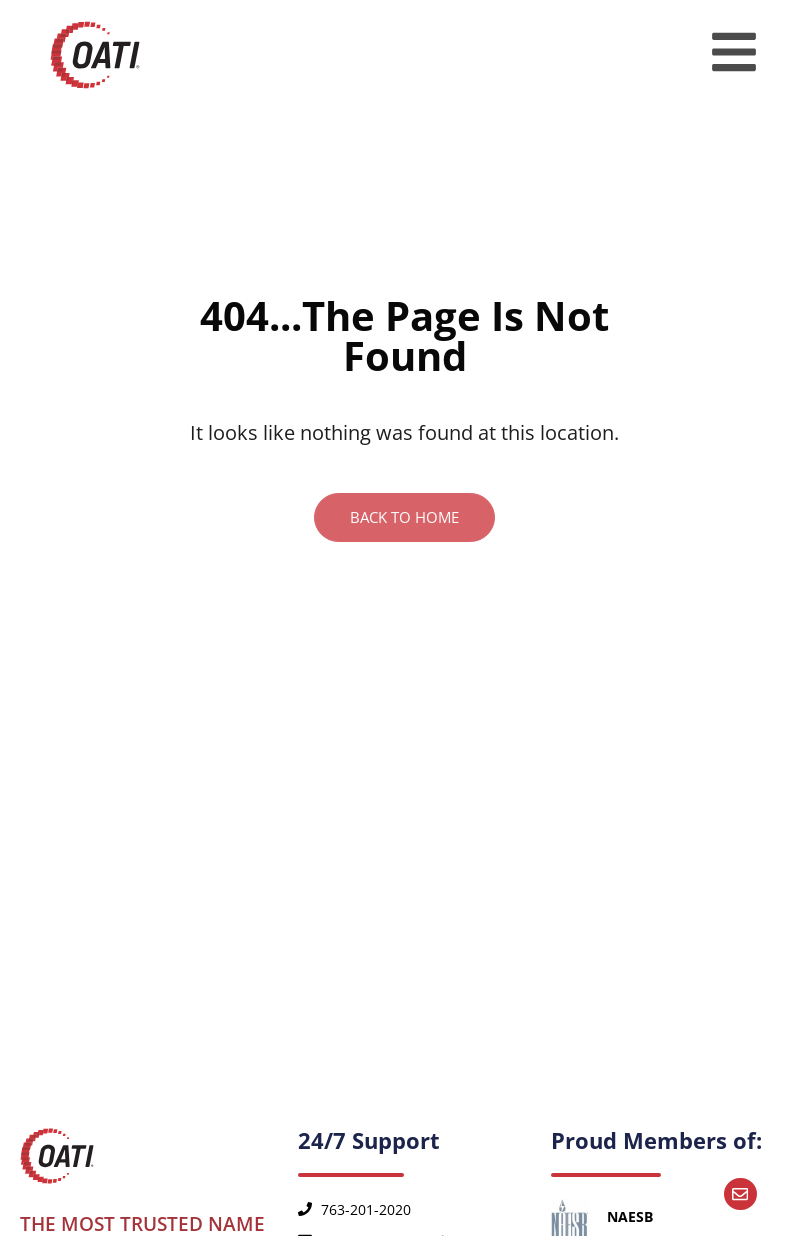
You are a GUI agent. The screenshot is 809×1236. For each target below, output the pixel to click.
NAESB (630, 1216)
